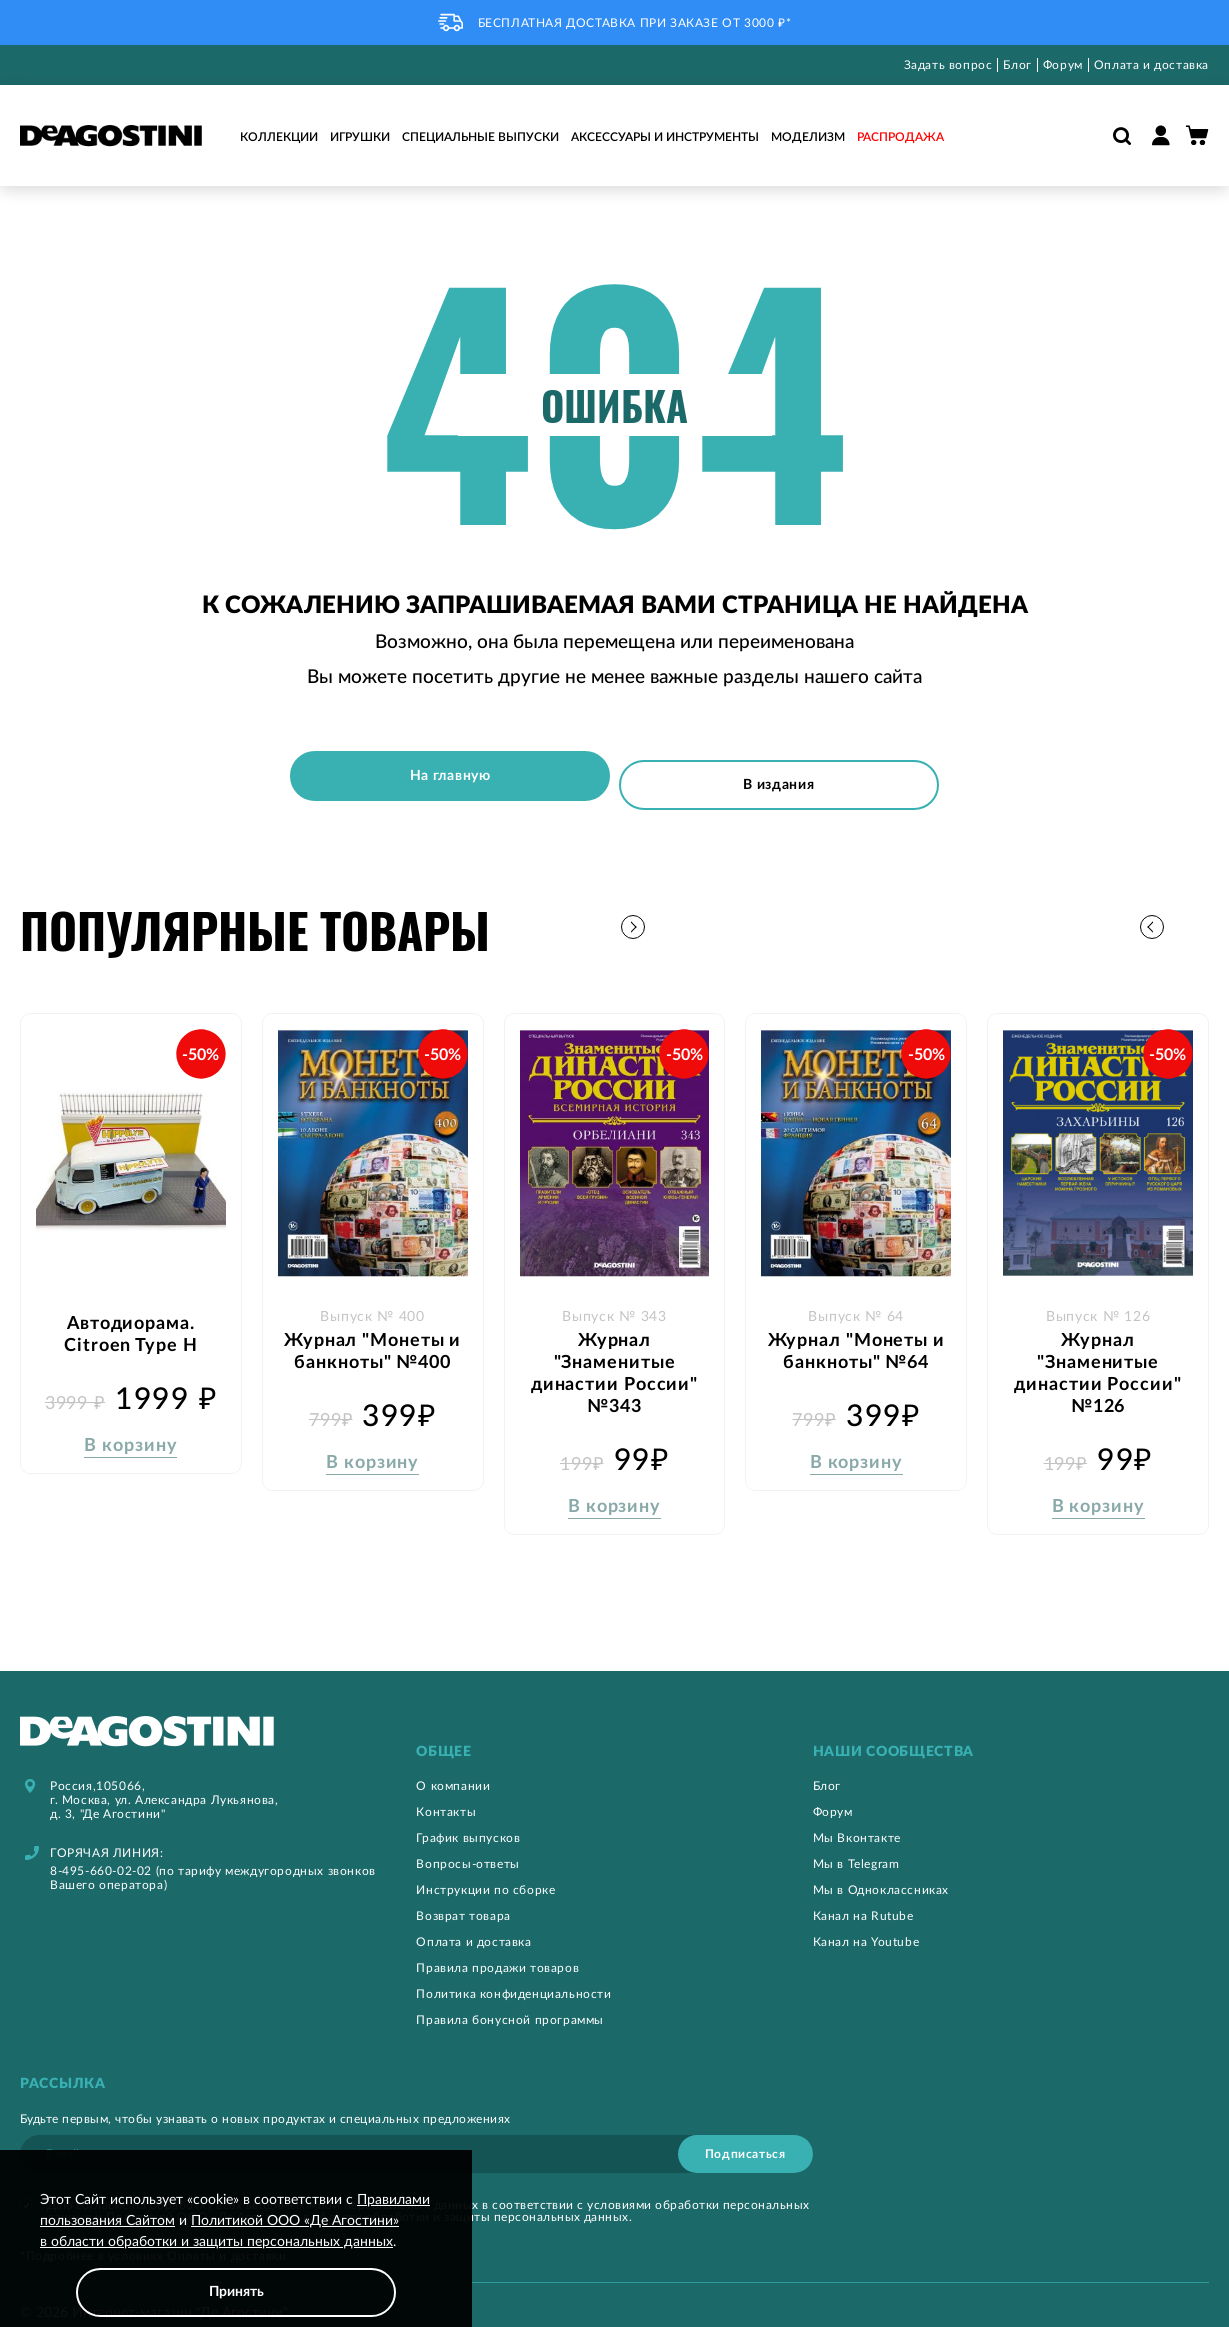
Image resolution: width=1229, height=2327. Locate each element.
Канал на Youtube (866, 1922)
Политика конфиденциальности (513, 1974)
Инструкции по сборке (485, 1870)
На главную (437, 776)
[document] (236, 2253)
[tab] (614, 1732)
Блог (1017, 65)
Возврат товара (463, 1896)
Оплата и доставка (1151, 65)
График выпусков (468, 1818)
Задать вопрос (948, 65)
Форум (1063, 65)
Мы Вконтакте (857, 1818)
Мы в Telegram (856, 1844)
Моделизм (808, 137)
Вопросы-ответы (467, 1844)
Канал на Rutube (863, 1896)
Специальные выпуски (480, 137)
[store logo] (111, 136)
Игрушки (360, 137)
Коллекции (279, 137)
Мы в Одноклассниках (881, 1870)
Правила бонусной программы (510, 2000)
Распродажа (900, 137)
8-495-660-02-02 (101, 1851)
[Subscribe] (745, 2134)
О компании (453, 1766)
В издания (791, 776)
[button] (1193, 913)
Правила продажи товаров (497, 1948)
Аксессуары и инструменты (665, 137)
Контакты (446, 1792)
